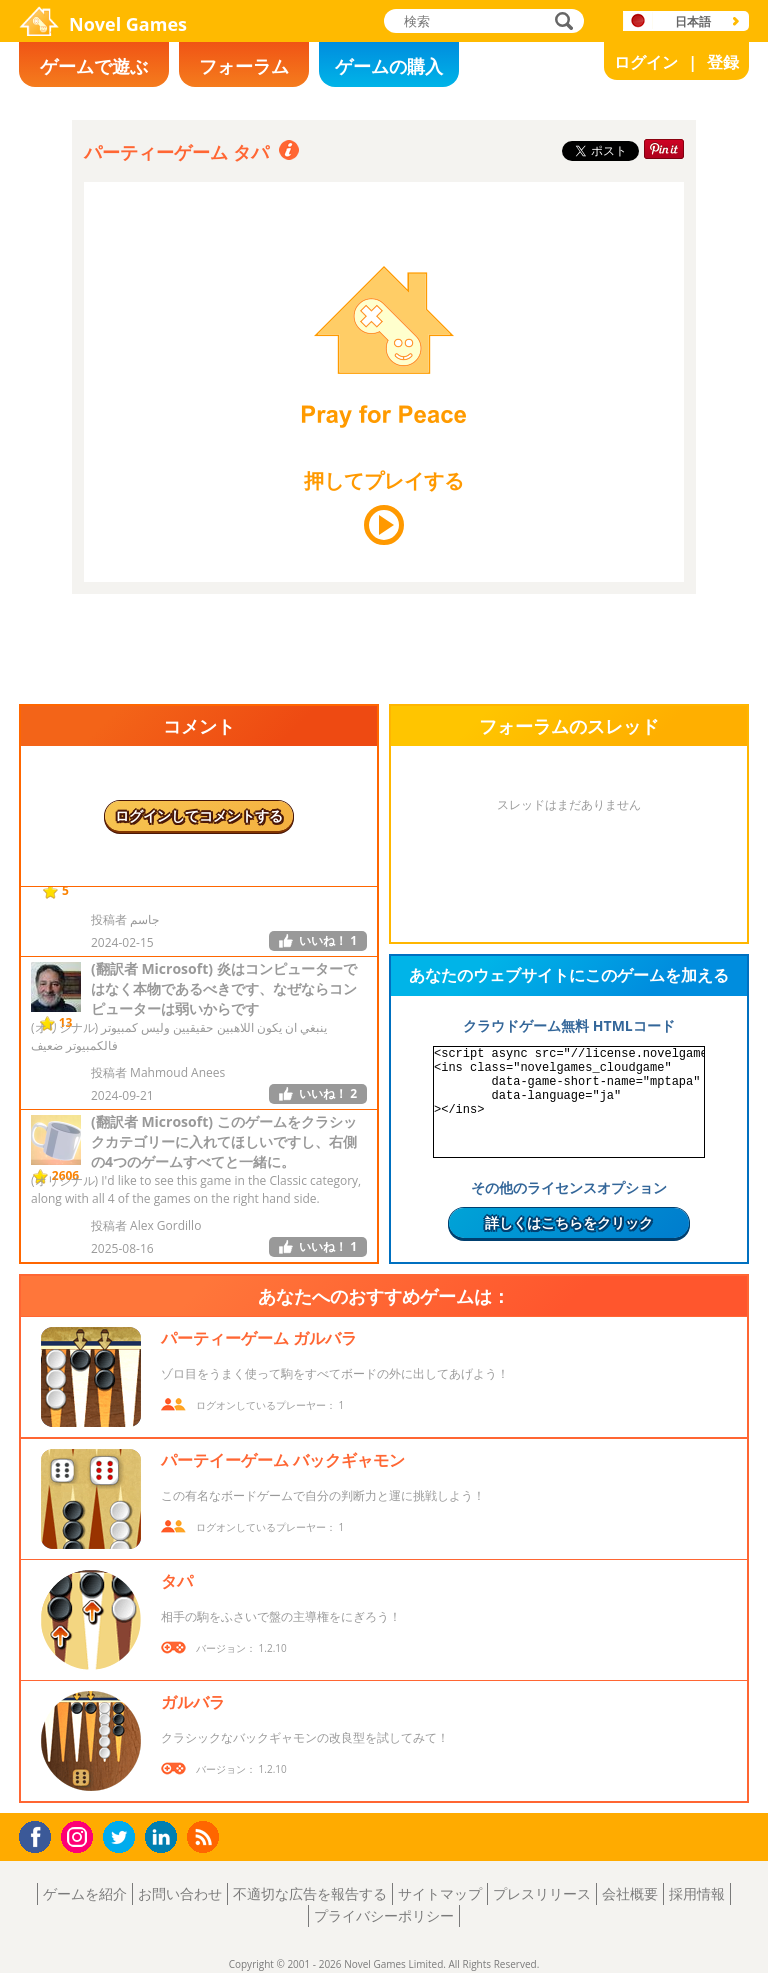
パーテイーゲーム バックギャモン (283, 1460)
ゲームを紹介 (85, 1893)
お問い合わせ (180, 1893)
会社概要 (630, 1893)
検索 (561, 22)
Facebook (40, 1834)
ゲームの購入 (389, 66)
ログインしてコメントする (199, 815)
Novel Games (128, 24)
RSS (205, 1836)
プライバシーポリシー (384, 1915)
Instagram (80, 1835)
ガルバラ (193, 1702)
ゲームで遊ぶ (94, 66)
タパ (177, 1581)
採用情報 (697, 1893)
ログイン (646, 62)
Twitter (123, 1838)
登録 (723, 62)
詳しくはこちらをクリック (569, 1222)
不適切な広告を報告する (310, 1893)
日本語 (693, 21)
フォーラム (244, 66)
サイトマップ (440, 1893)
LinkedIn (164, 1837)
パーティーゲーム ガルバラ (259, 1338)
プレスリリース (542, 1893)
